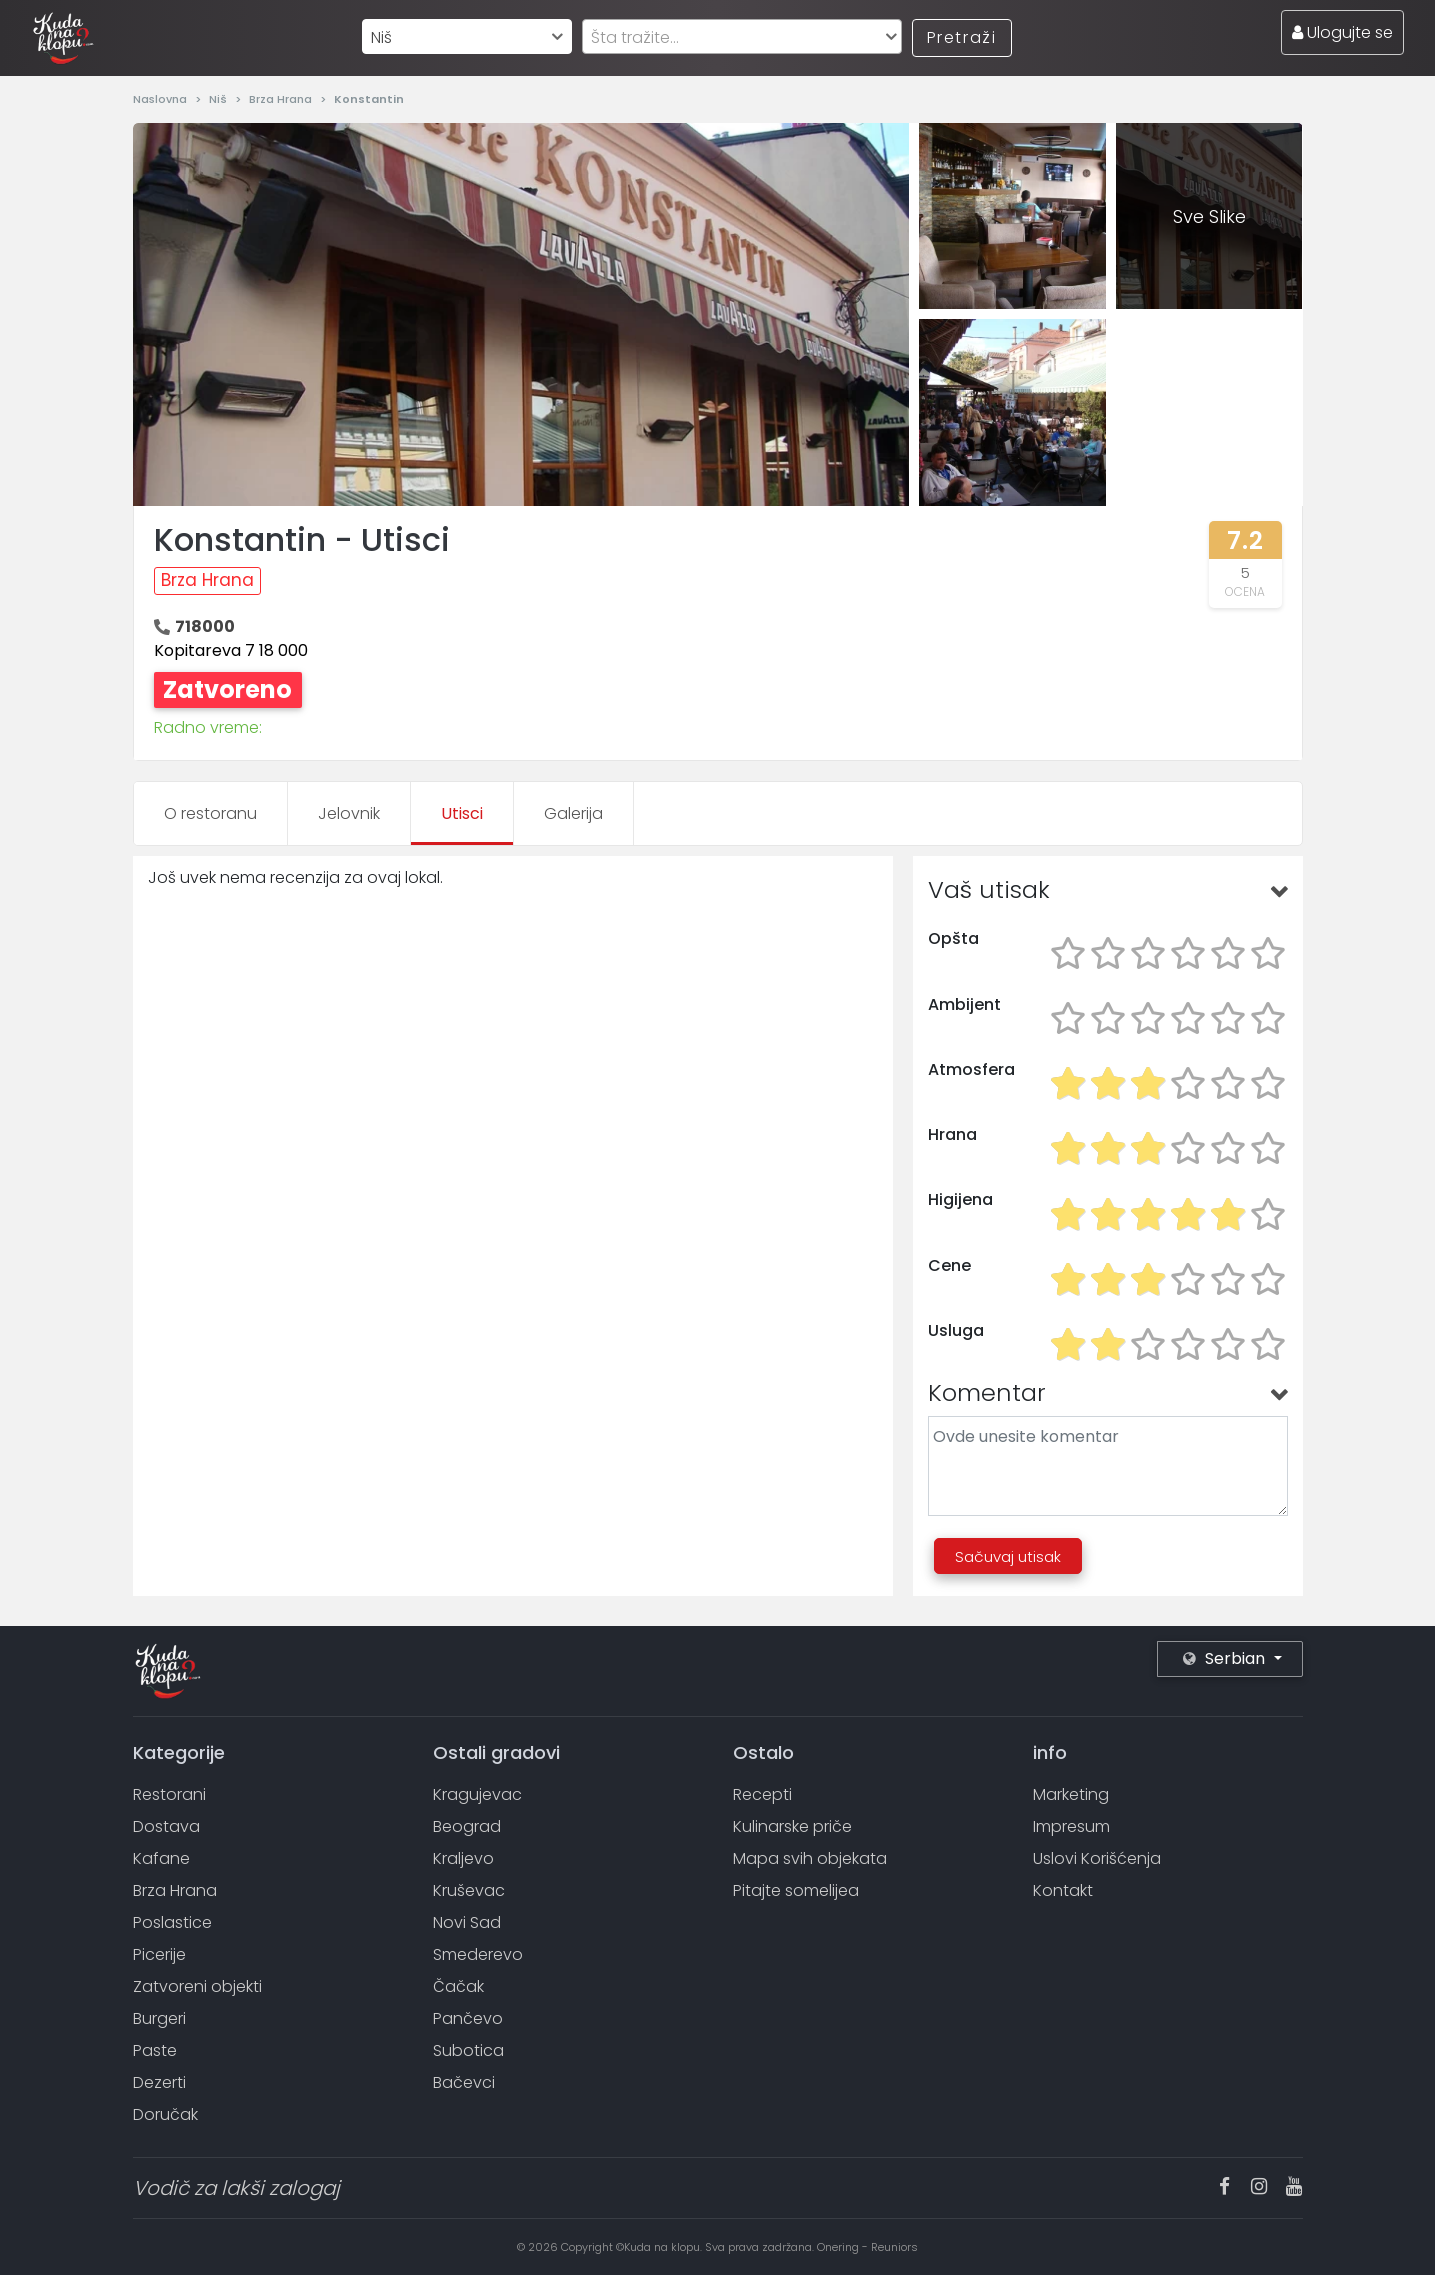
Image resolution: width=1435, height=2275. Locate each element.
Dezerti (159, 2082)
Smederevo (478, 1954)
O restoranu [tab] (210, 813)
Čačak (458, 1986)
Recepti (762, 1794)
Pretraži (962, 37)
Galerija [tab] (573, 813)
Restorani (169, 1794)
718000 (205, 626)
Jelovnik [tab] (349, 813)
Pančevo (468, 2018)
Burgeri (159, 2018)
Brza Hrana (282, 99)
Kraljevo (463, 1858)
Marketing (1071, 1794)
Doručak (165, 2114)
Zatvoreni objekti (197, 1986)
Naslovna (161, 99)
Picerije (159, 1954)
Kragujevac (477, 1794)
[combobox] (467, 36)
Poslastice (172, 1922)
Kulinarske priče (792, 1826)
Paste (155, 2050)
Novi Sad (467, 1922)
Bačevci (464, 2082)
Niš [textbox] (381, 37)
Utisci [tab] (462, 813)
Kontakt (1063, 1890)
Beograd (467, 1826)
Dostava (166, 1826)
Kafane (161, 1858)
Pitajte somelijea (796, 1890)
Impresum (1071, 1826)
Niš (219, 99)
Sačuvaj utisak (1008, 1556)
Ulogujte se (1342, 32)
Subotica (468, 2050)
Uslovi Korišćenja (1097, 1858)
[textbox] (742, 37)
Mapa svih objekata (810, 1858)
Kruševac (469, 1890)
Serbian (1226, 1658)
